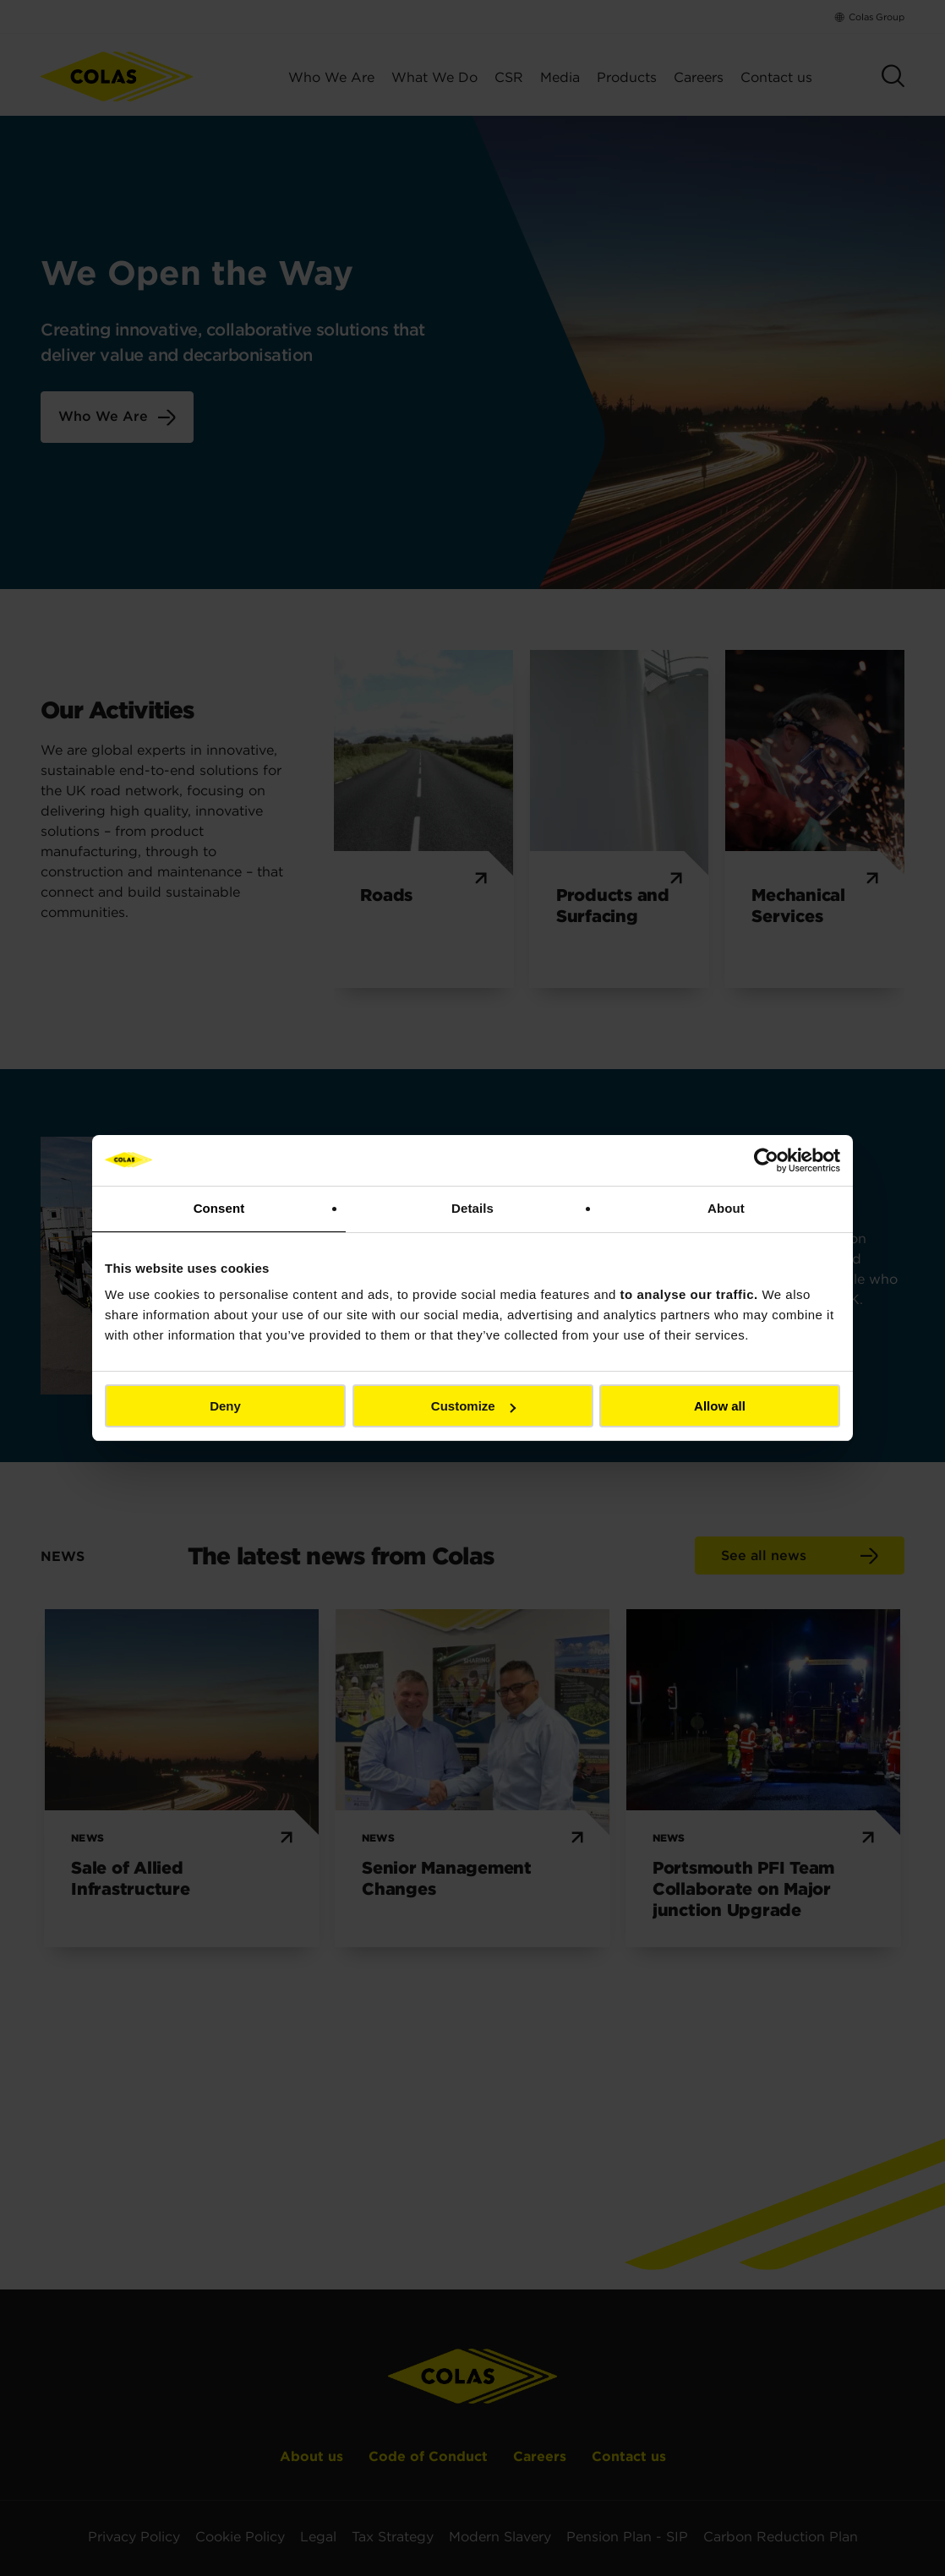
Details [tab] (472, 1208)
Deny (225, 1406)
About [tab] (726, 1208)
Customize (473, 1406)
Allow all (720, 1406)
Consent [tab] (219, 1208)
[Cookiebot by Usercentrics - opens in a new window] (766, 1160)
